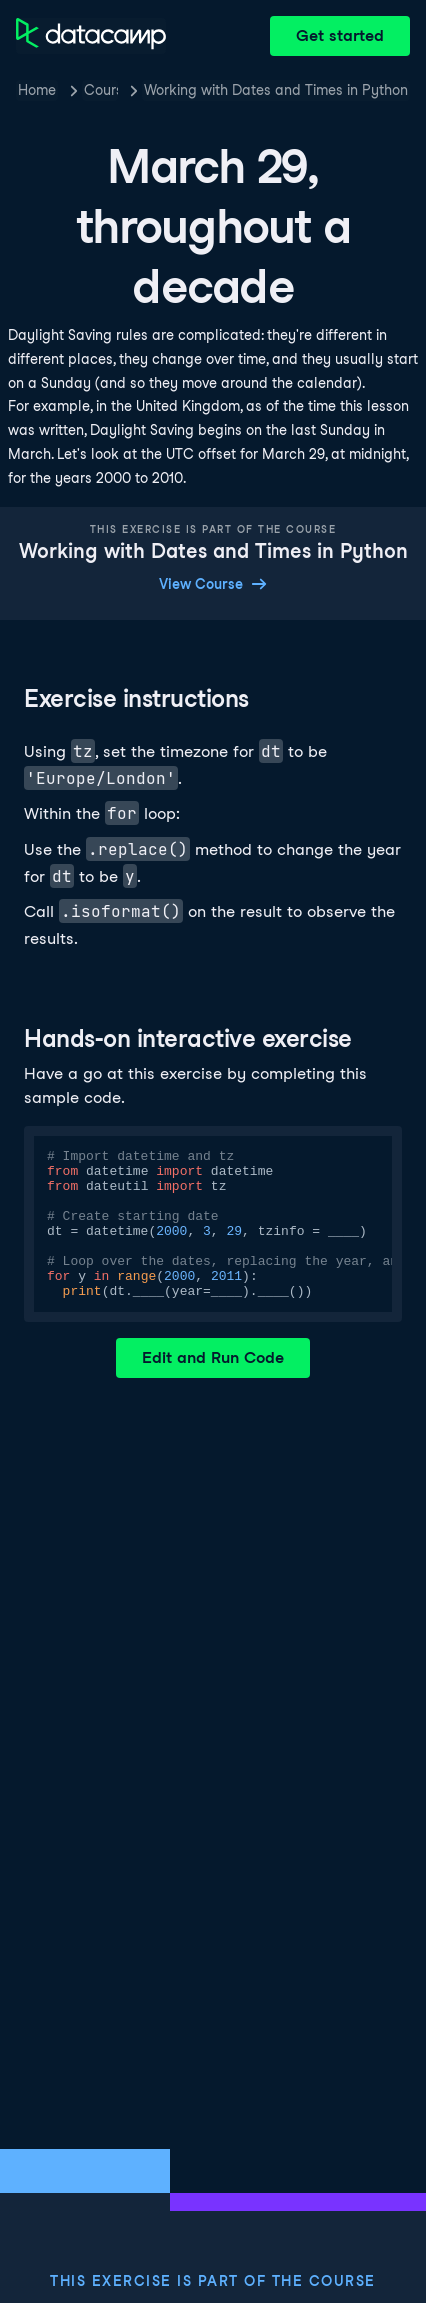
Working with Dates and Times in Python (276, 90)
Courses (101, 90)
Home (37, 90)
